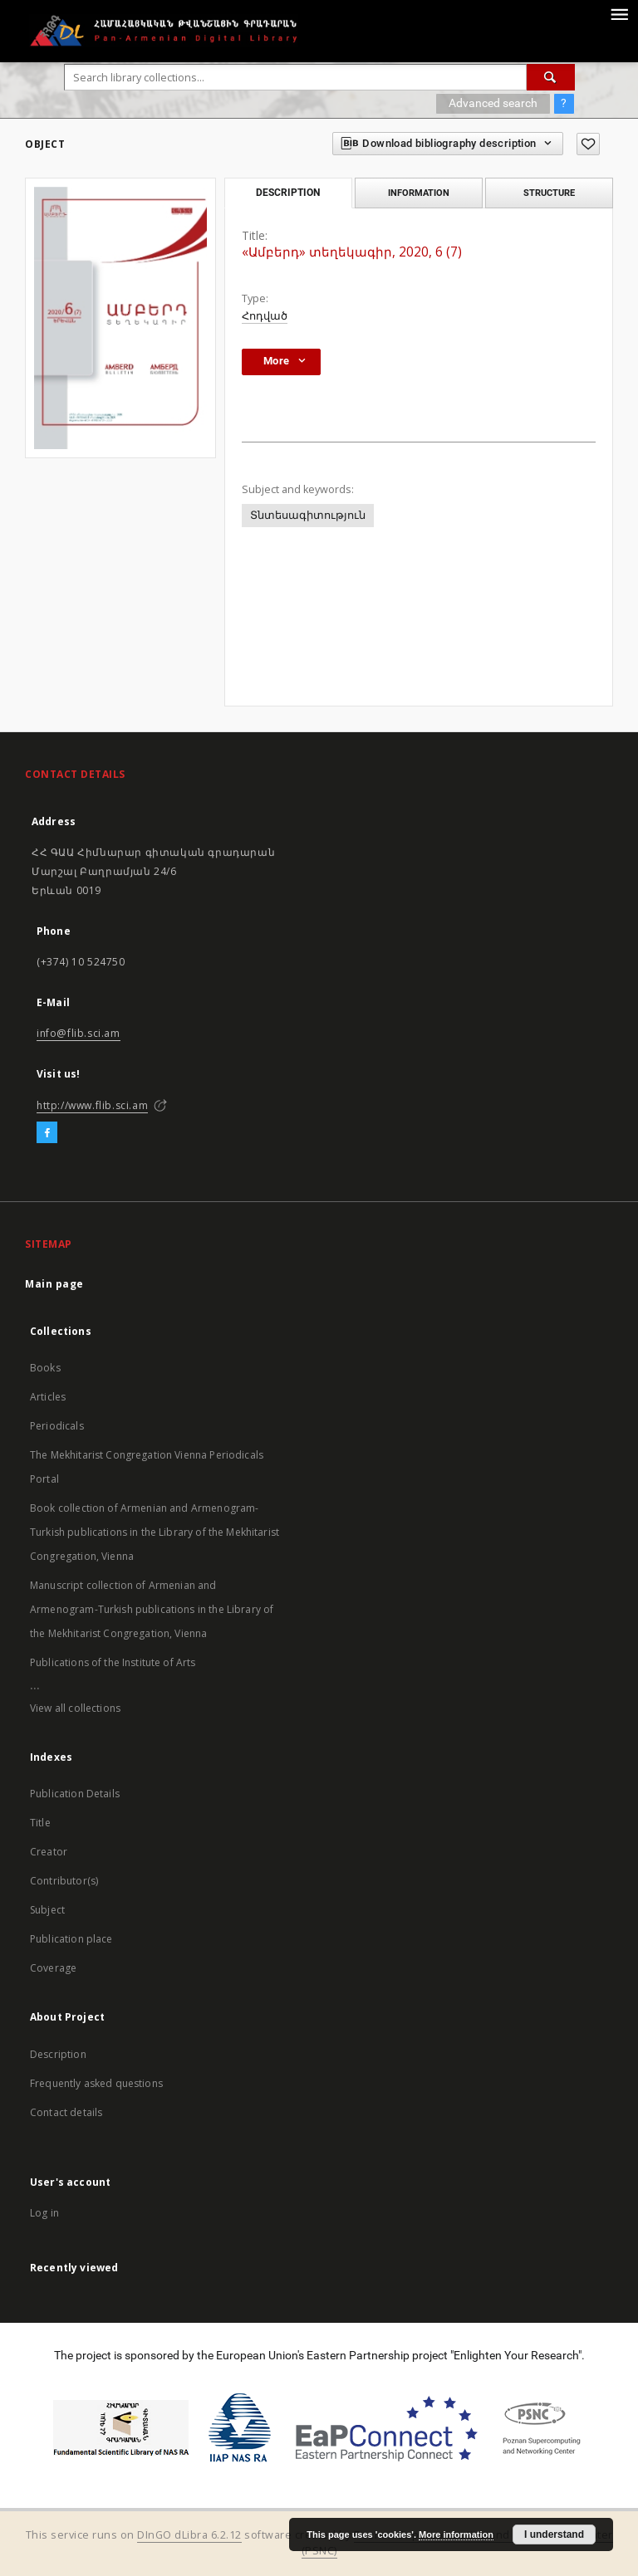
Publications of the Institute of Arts (113, 1662)
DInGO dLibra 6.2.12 (189, 2535)
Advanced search (493, 103)
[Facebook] (47, 1133)
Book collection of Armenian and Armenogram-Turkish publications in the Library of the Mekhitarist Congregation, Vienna (154, 1532)
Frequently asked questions (96, 2083)
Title (40, 1823)
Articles (48, 1397)
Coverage (53, 1968)
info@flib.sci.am (78, 1033)
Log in (44, 2213)
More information (456, 2534)
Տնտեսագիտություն (308, 515)
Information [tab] (418, 192)
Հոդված (264, 316)
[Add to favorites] (588, 144)
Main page (54, 1284)
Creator (48, 1852)
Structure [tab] (549, 192)
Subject (47, 1910)
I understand (554, 2534)
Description (58, 2054)
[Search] (551, 77)
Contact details (66, 2112)
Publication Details (75, 1794)
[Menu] (619, 13)
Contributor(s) (64, 1881)
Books (45, 1368)
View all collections (75, 1708)
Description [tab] (288, 192)
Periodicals (57, 1426)
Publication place (71, 1939)
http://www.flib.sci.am (92, 1105)
